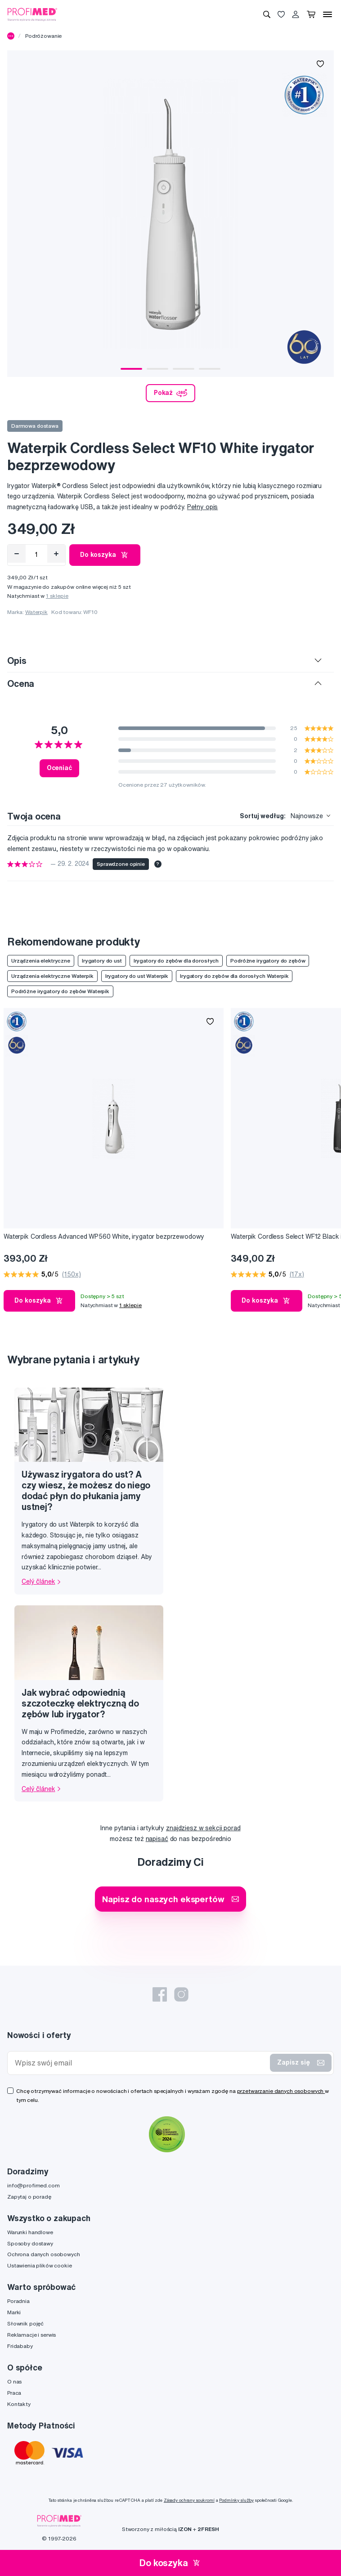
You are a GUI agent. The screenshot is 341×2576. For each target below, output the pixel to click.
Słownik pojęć (25, 2323)
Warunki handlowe (30, 2232)
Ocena (20, 683)
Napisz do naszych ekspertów (170, 1899)
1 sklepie (57, 596)
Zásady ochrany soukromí (189, 2500)
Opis (16, 660)
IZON (185, 2529)
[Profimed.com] (32, 14)
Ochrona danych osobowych (43, 2254)
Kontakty (19, 2404)
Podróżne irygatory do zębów (267, 960)
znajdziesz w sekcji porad (203, 1828)
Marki (14, 2312)
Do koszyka (105, 555)
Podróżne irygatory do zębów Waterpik (60, 991)
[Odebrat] (17, 554)
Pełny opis (202, 507)
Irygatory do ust (102, 960)
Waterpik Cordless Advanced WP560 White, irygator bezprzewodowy (104, 1236)
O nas (14, 2381)
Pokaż (170, 393)
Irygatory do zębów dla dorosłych (176, 960)
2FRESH (208, 2529)
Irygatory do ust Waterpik (137, 976)
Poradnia (18, 2301)
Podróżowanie (43, 36)
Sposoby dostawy (30, 2243)
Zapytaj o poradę (29, 2197)
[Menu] (327, 14)
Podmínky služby (236, 2500)
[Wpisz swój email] (140, 2063)
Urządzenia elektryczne (40, 960)
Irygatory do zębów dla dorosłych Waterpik (234, 976)
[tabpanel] (170, 213)
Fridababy (20, 2346)
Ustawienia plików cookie (39, 2265)
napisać (157, 1839)
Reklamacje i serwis (31, 2335)
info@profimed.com (33, 2185)
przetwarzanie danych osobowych (281, 2091)
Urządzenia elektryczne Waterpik (52, 976)
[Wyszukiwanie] (266, 14)
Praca (14, 2393)
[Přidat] (56, 554)
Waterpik (36, 612)
